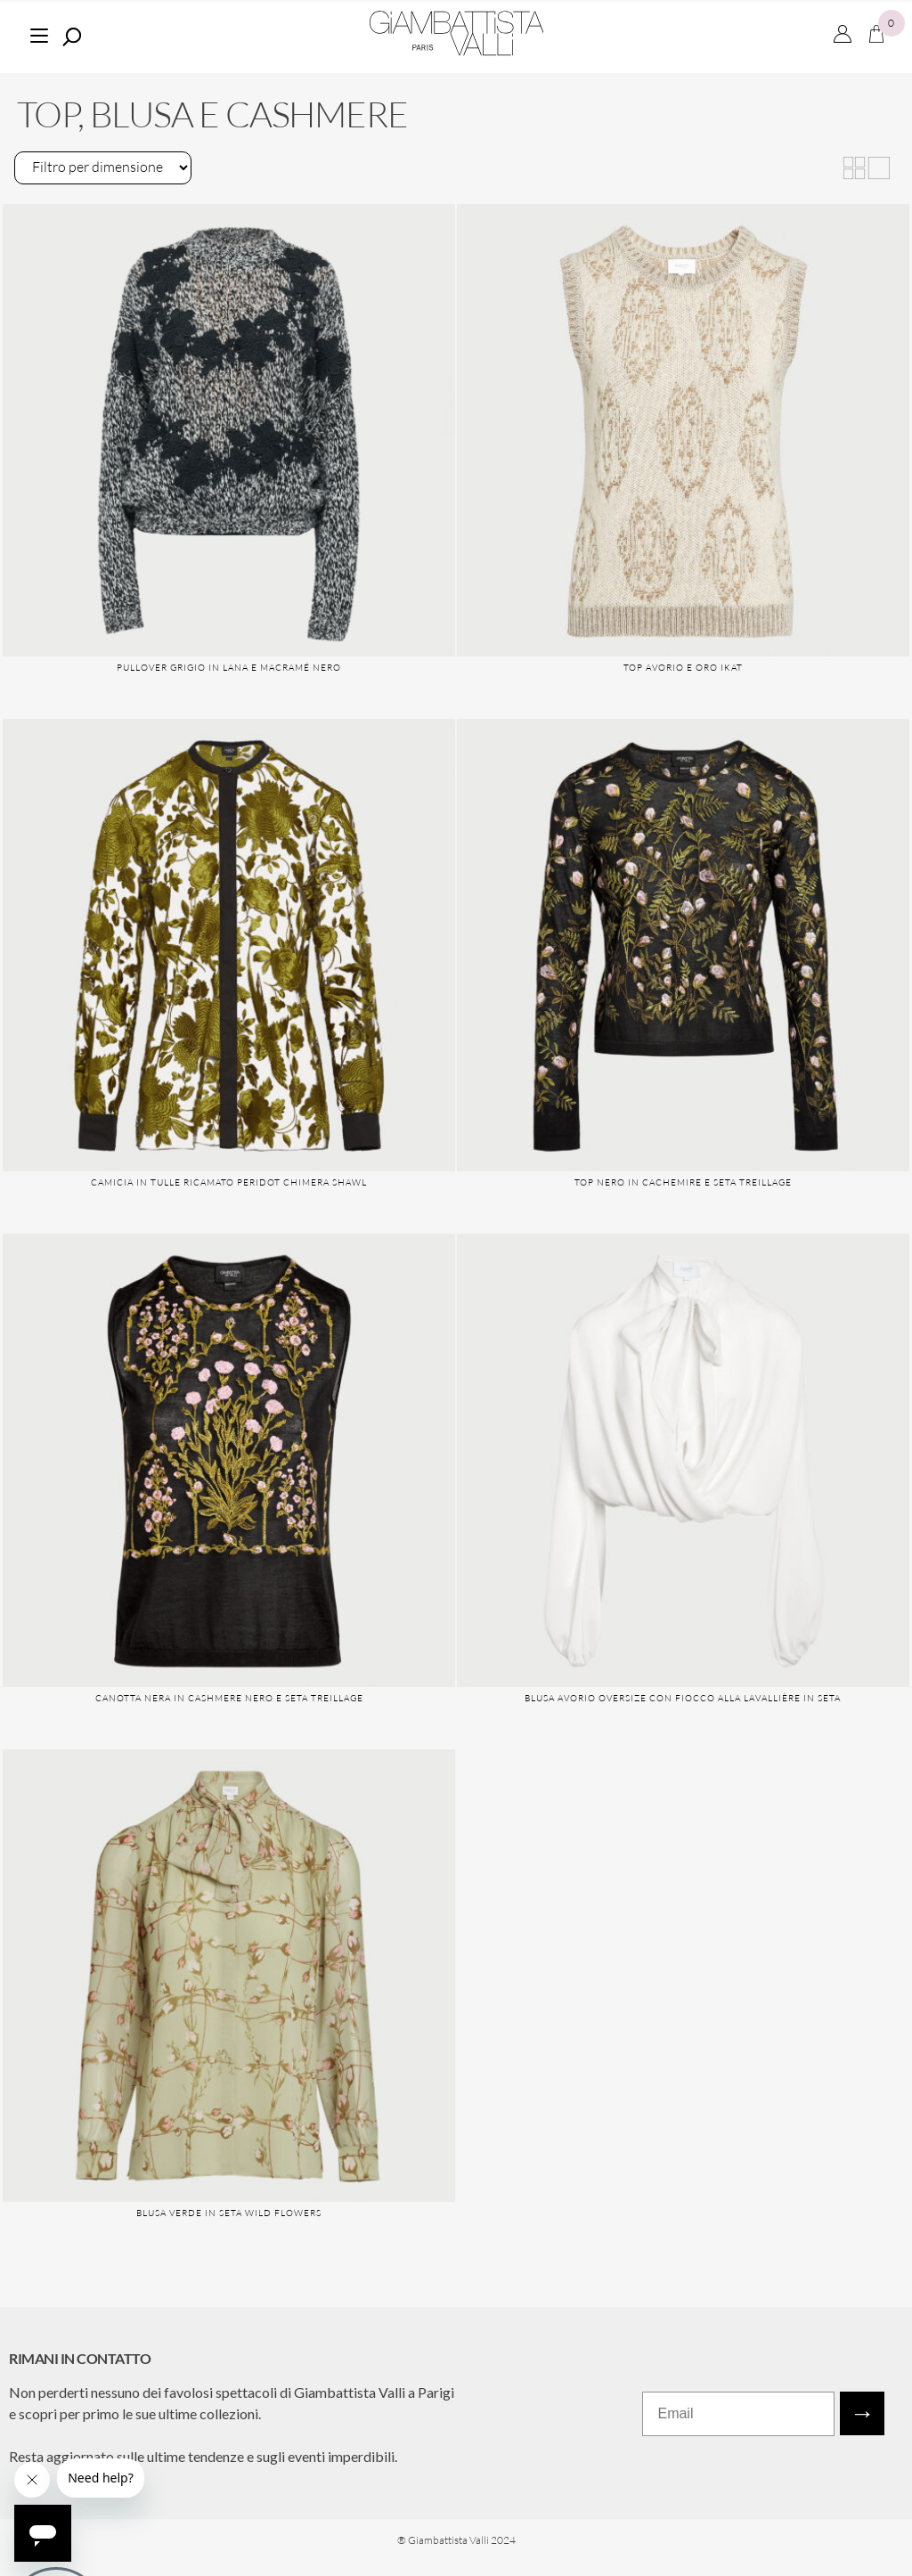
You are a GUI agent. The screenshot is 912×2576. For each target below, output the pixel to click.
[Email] (738, 2414)
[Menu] (38, 33)
